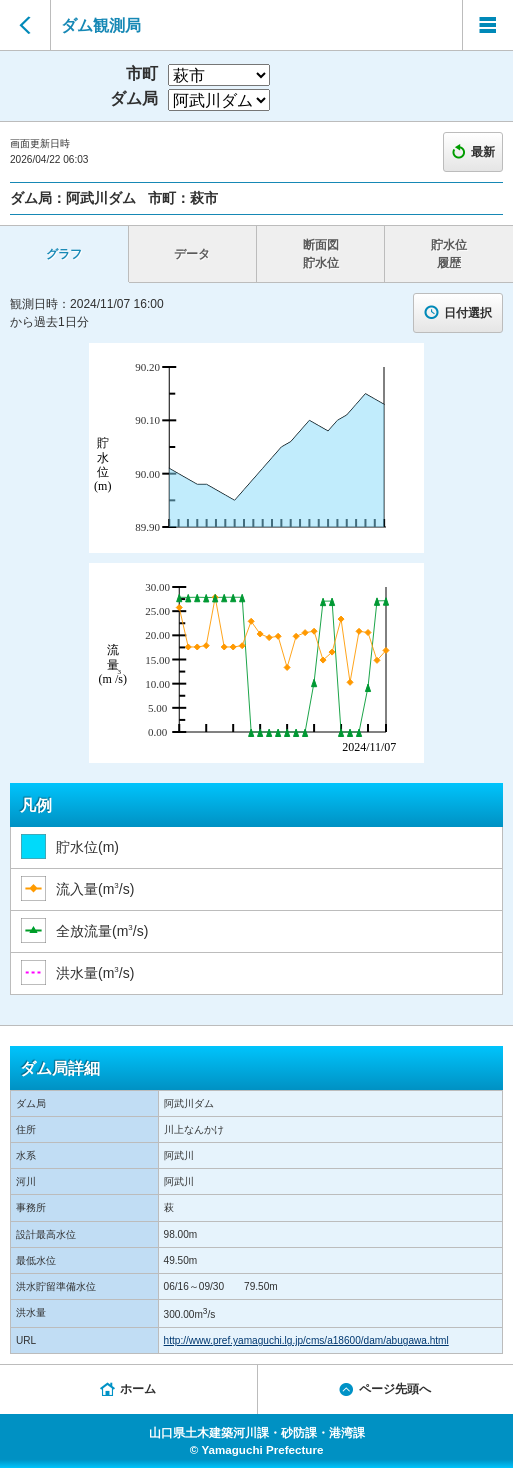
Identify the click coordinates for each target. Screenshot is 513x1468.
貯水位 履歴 (449, 254)
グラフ (64, 254)
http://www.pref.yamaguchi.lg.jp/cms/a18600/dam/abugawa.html (306, 1340)
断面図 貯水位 (321, 254)
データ (192, 254)
